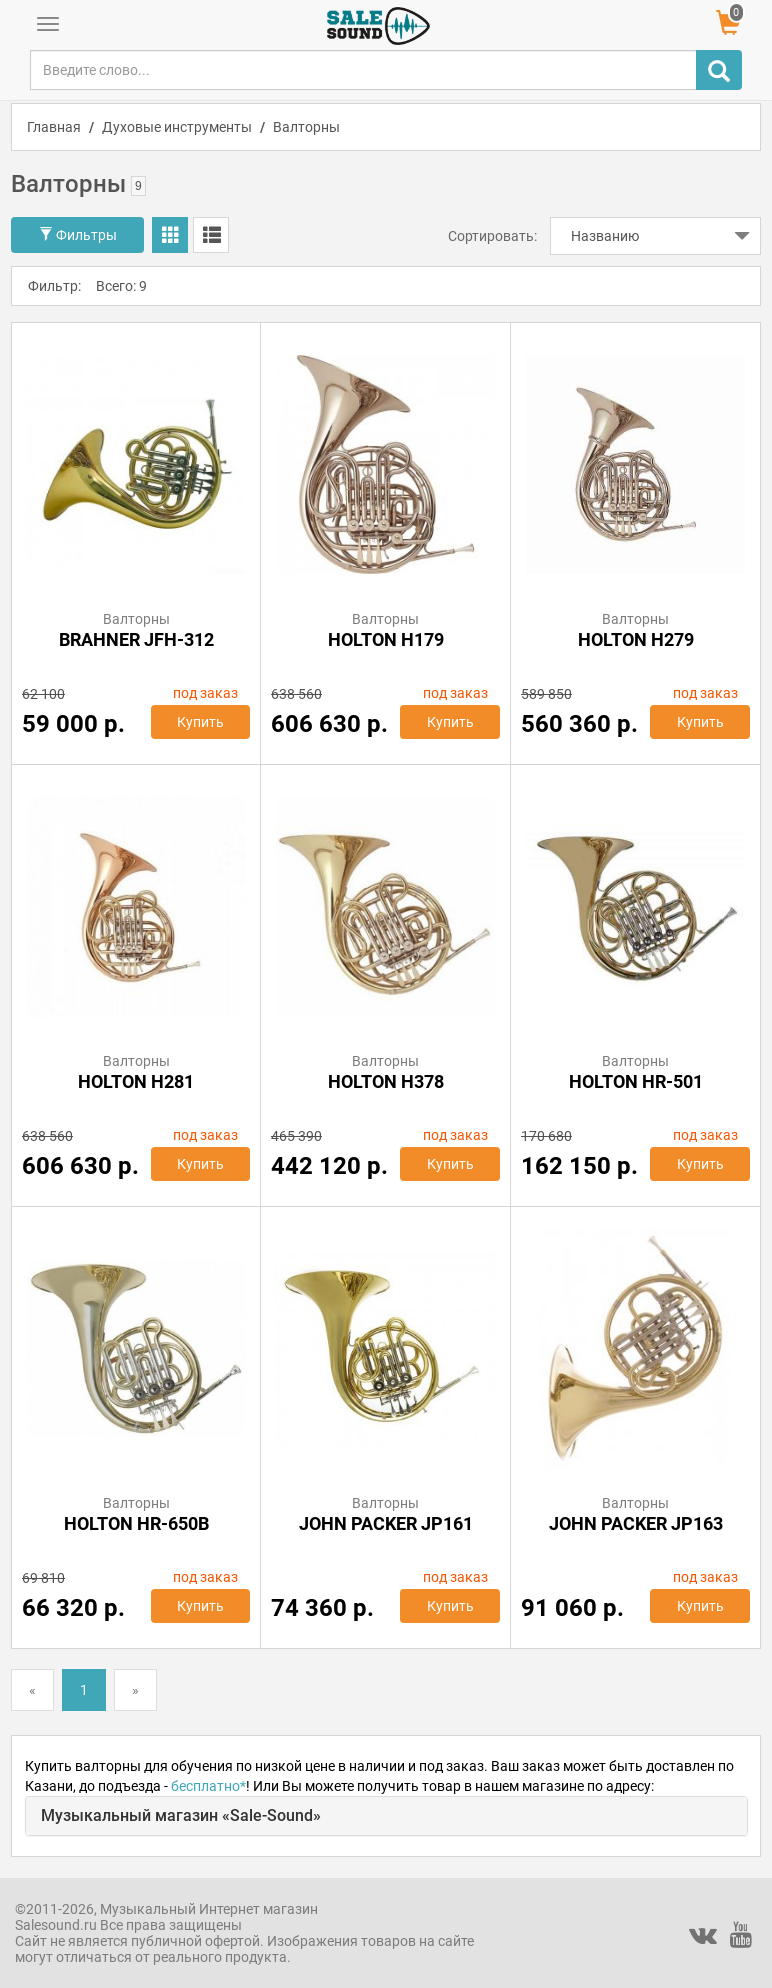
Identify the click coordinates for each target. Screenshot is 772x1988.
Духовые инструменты (177, 127)
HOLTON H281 (136, 1081)
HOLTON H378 (386, 1081)
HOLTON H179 (386, 639)
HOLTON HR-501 (636, 1081)
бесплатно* (208, 1786)
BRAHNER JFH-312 (136, 639)
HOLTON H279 (636, 639)
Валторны (306, 127)
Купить (200, 722)
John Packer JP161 (386, 1523)
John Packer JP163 (636, 1523)
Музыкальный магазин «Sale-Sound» (181, 1815)
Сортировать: (492, 236)
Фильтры (78, 235)
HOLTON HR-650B (136, 1523)
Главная (54, 127)
